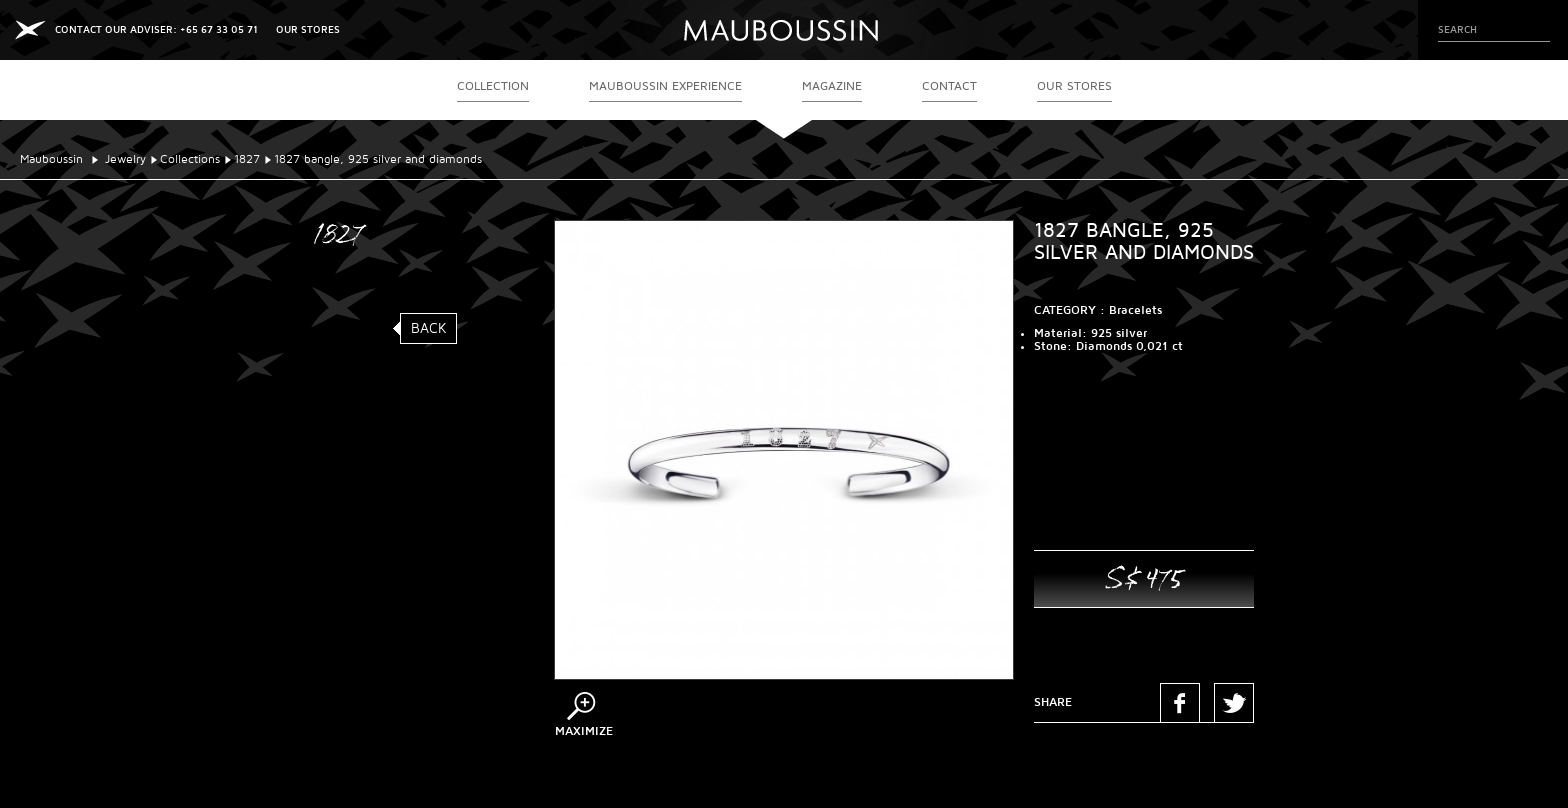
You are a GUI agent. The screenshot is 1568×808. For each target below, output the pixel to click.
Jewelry (125, 159)
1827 (247, 159)
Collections (190, 159)
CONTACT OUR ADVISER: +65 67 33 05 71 (156, 29)
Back (429, 328)
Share (1053, 702)
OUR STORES (308, 29)
